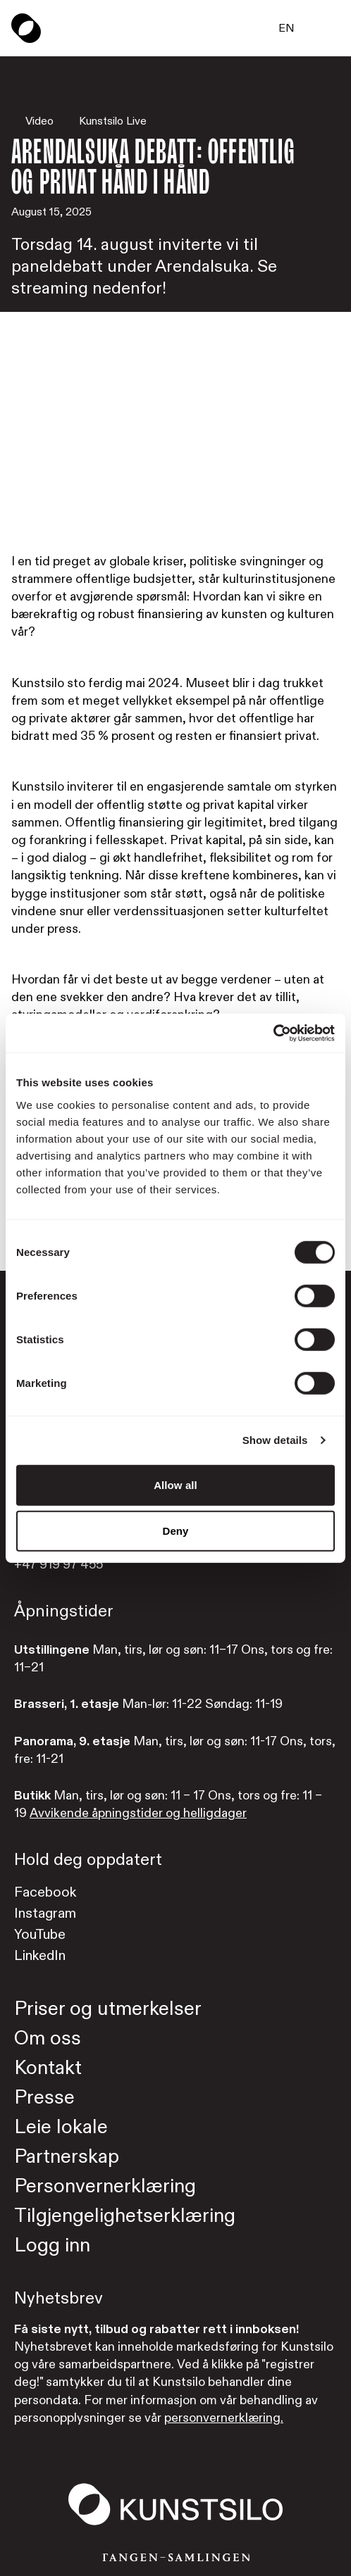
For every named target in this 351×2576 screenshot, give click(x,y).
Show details (275, 1440)
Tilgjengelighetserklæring (124, 2216)
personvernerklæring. (223, 2418)
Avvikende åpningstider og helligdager (138, 1813)
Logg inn (52, 2245)
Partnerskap (66, 2156)
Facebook (45, 1892)
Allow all (175, 1484)
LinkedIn (40, 1955)
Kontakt (48, 2068)
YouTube (40, 1934)
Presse (44, 2097)
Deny (175, 1531)
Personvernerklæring (105, 2186)
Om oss (47, 2038)
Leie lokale (61, 2127)
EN (286, 28)
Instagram (45, 1913)
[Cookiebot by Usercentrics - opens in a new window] (273, 1033)
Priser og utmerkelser (108, 2009)
